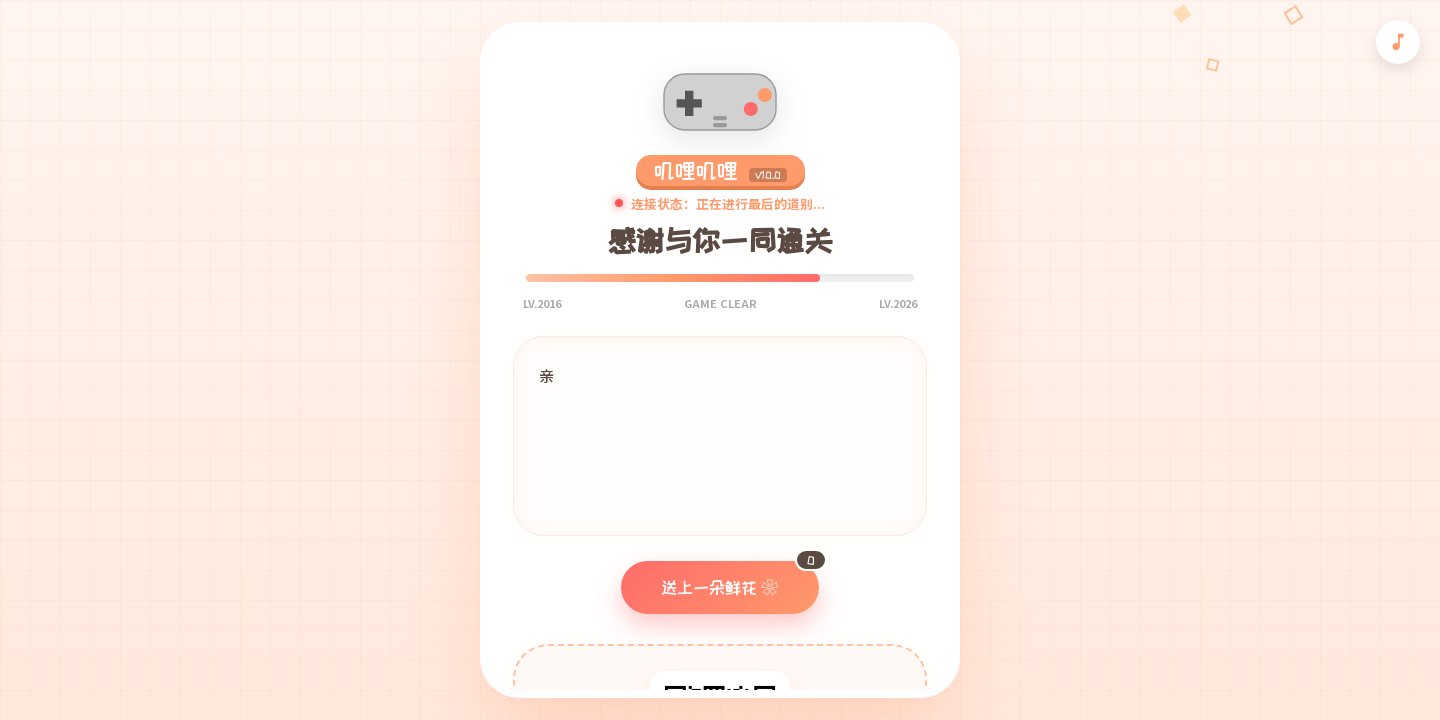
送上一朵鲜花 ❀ (740, 578)
